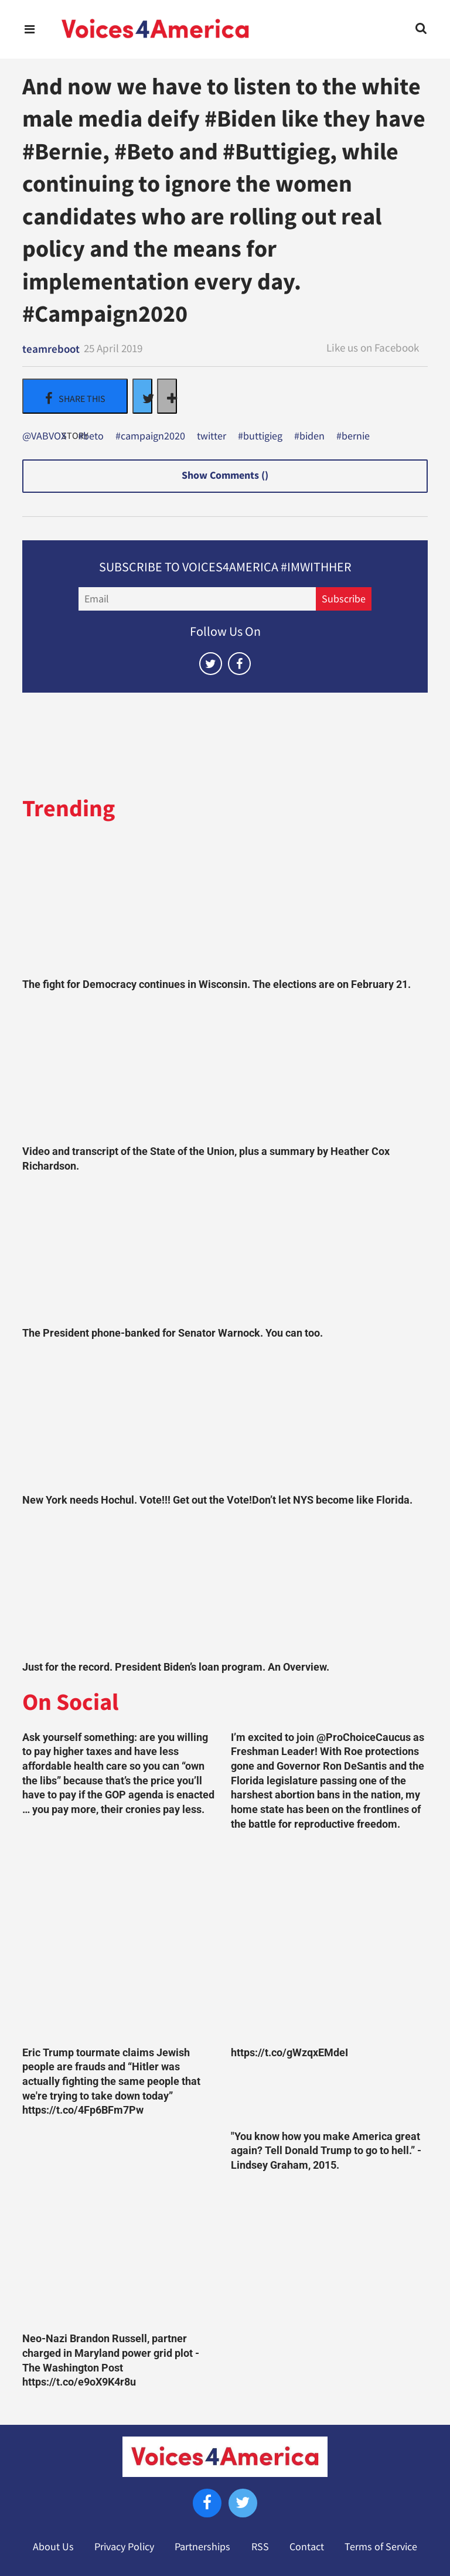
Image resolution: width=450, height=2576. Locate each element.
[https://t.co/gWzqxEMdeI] (329, 1941)
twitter (211, 436)
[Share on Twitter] (142, 396)
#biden (309, 436)
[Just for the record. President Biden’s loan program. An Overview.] (224, 1586)
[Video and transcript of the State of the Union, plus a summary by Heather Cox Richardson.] (224, 1071)
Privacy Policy (124, 2546)
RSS (260, 2546)
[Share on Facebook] (75, 396)
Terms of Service (381, 2546)
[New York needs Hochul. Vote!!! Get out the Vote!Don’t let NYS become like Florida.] (224, 1419)
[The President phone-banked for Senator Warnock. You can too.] (224, 1252)
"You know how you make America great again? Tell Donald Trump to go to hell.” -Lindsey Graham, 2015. (326, 2151)
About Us (53, 2546)
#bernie (353, 436)
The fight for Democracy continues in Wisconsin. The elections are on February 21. (216, 984)
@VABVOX (44, 436)
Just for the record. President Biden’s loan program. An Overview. (175, 1667)
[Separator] (167, 396)
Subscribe (344, 598)
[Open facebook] (239, 663)
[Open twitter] (210, 663)
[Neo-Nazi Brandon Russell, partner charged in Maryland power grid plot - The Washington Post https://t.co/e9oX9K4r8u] (120, 2227)
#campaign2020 (150, 436)
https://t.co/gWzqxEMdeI (289, 2053)
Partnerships (202, 2546)
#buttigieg (260, 436)
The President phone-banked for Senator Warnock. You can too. (172, 1333)
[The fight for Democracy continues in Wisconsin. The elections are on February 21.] (224, 904)
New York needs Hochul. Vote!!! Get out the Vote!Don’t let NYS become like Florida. (217, 1500)
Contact (306, 2546)
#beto (91, 436)
